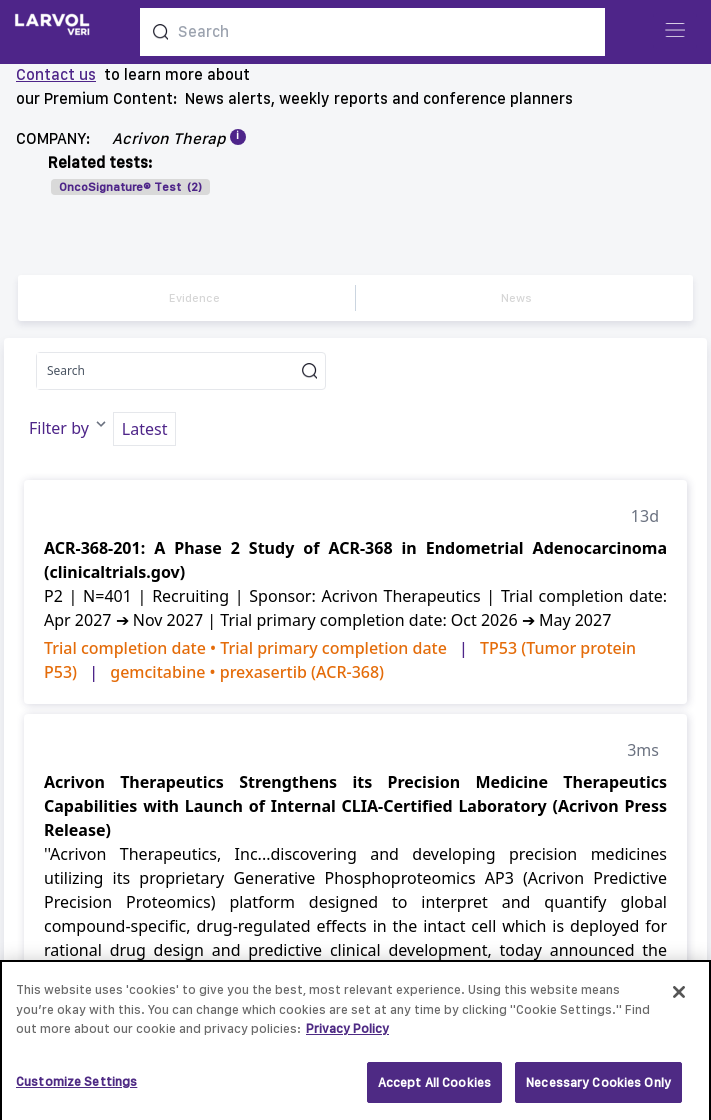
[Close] (679, 999)
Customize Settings (76, 1088)
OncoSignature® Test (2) (130, 187)
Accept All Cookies (434, 1089)
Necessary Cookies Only (598, 1089)
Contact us (56, 74)
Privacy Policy (347, 1035)
